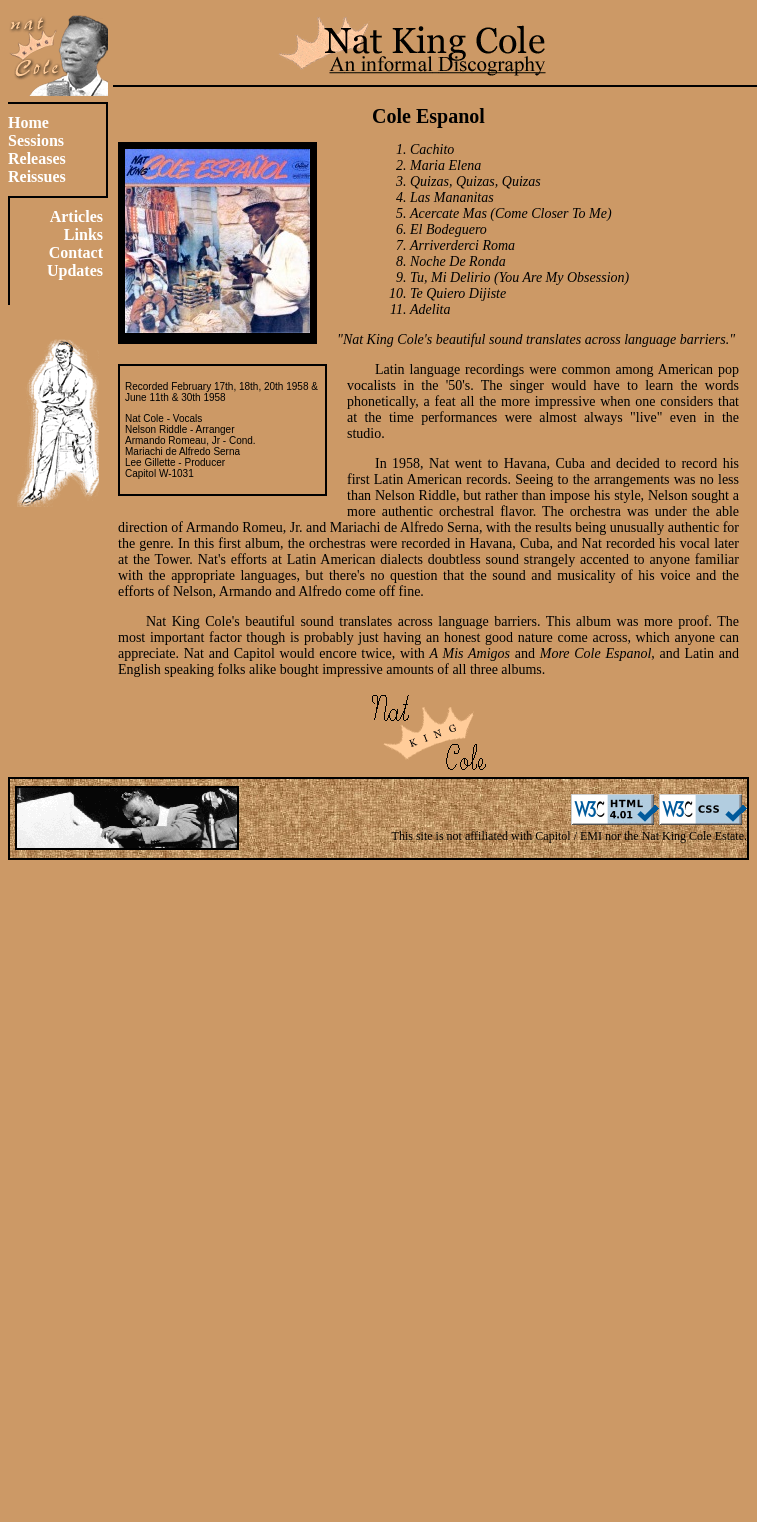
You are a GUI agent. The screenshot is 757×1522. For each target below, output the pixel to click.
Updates (75, 270)
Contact (76, 252)
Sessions (36, 140)
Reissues (37, 176)
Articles (76, 216)
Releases (37, 158)
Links (83, 234)
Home (28, 122)
